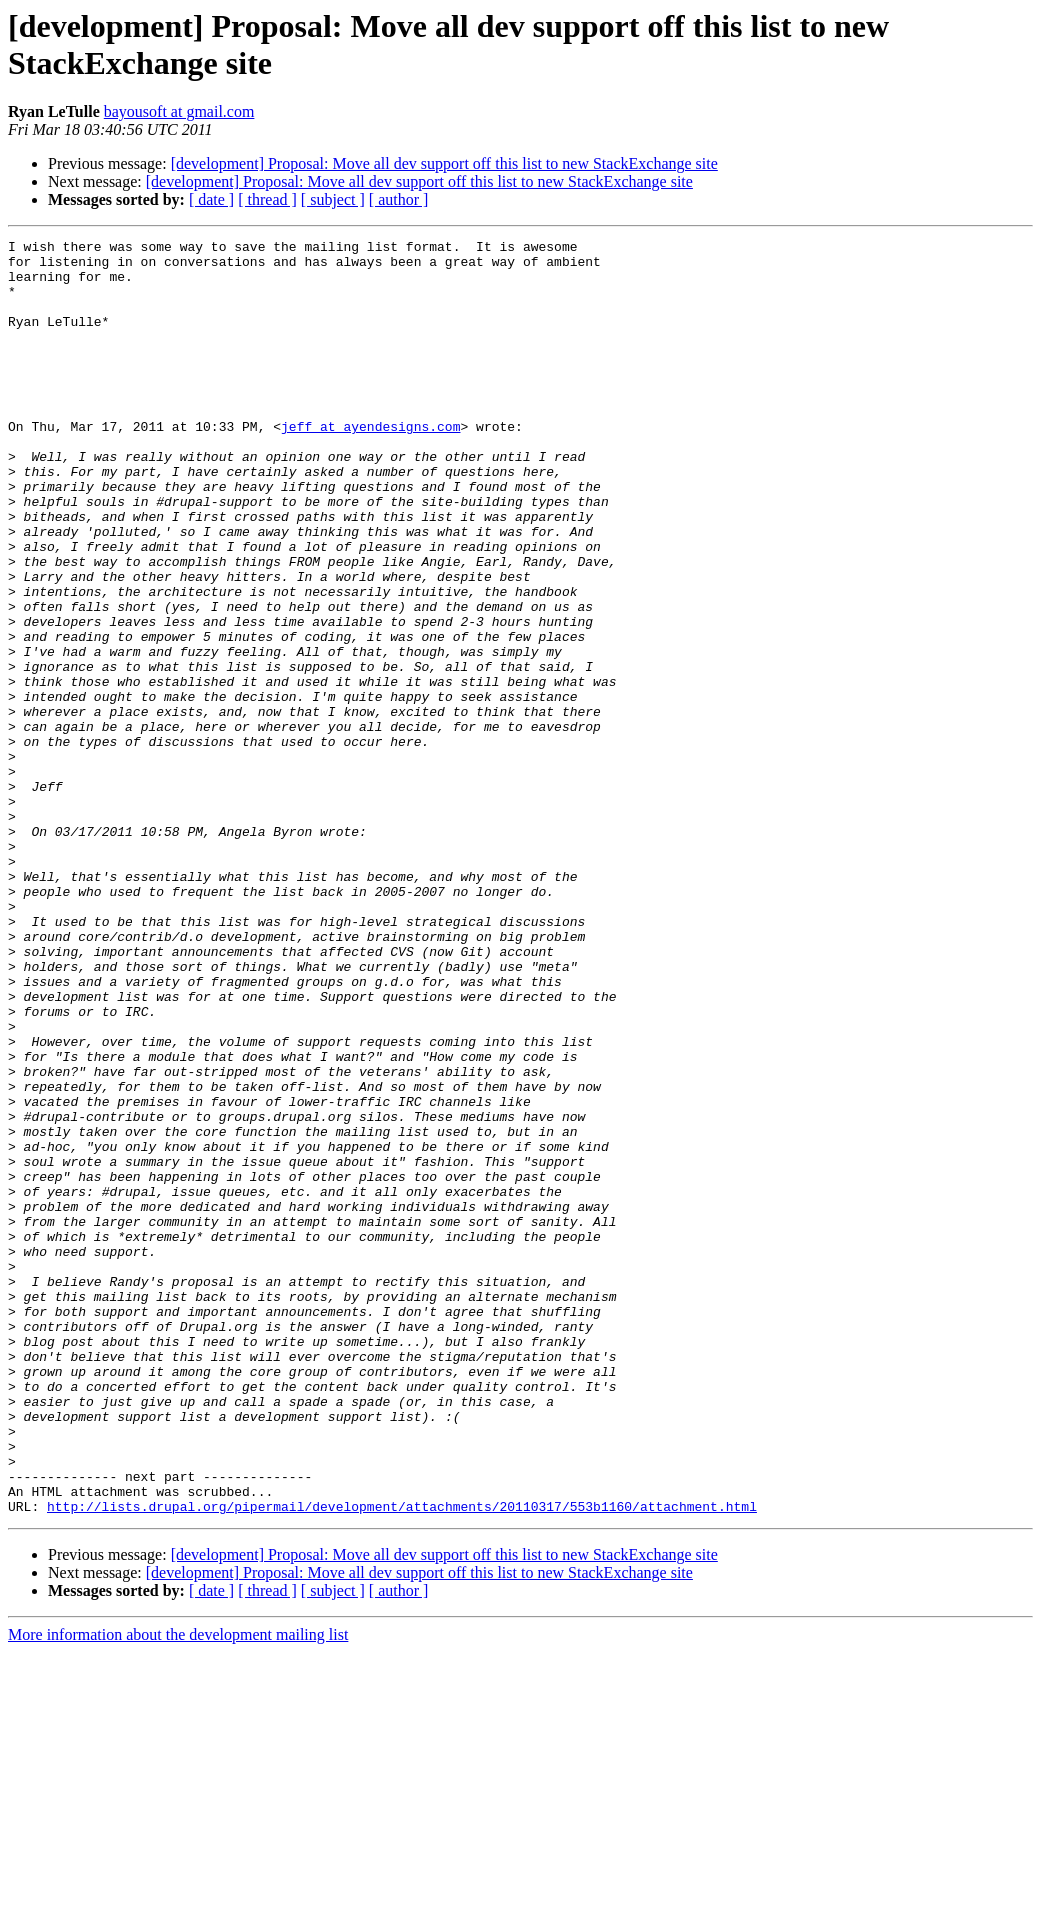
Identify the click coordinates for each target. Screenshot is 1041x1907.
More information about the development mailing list (178, 1889)
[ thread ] (267, 199)
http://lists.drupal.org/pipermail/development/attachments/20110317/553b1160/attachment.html (402, 1761)
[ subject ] (333, 199)
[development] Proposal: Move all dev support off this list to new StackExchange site (444, 163)
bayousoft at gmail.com (179, 111)
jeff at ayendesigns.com (370, 465)
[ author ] (399, 199)
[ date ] (211, 199)
